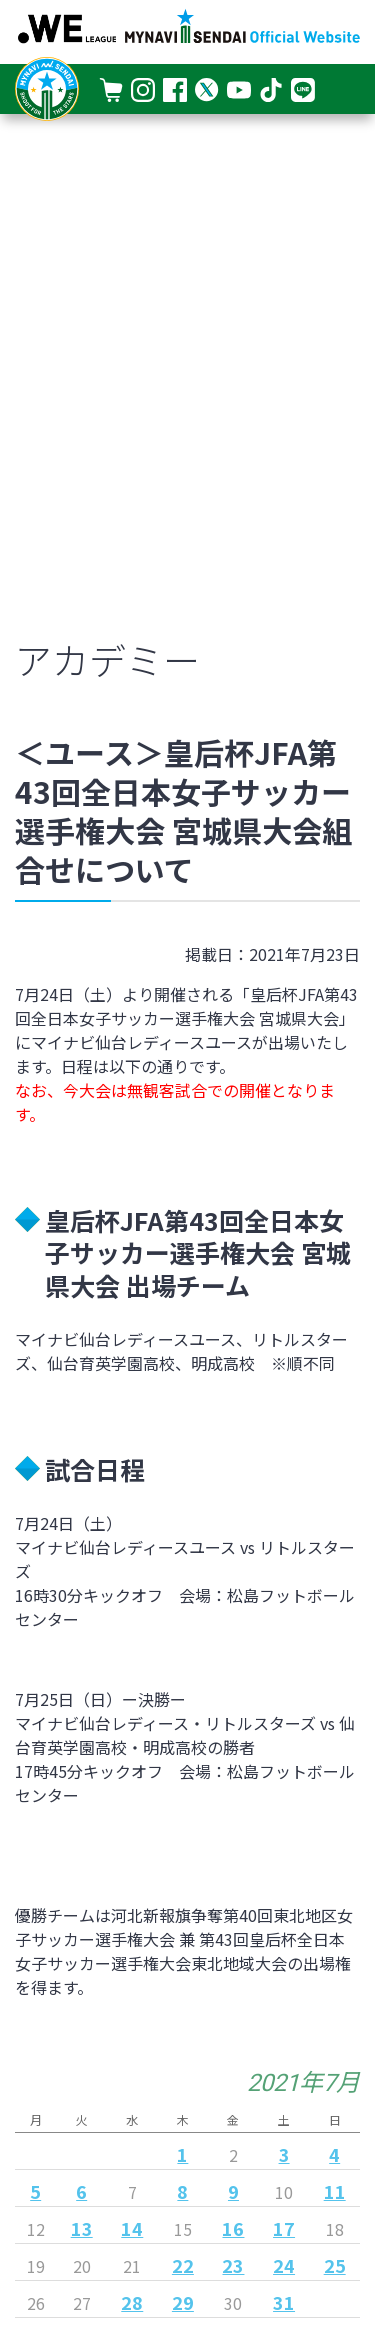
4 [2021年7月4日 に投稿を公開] (334, 2154)
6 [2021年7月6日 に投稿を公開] (81, 2191)
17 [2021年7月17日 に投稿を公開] (284, 2228)
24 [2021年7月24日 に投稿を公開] (284, 2265)
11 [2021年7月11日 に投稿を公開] (335, 2191)
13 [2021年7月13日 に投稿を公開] (82, 2228)
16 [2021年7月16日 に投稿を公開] (233, 2228)
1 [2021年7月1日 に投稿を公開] (182, 2154)
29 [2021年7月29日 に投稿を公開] (183, 2302)
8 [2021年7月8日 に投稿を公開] (182, 2191)
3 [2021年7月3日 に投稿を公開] (284, 2154)
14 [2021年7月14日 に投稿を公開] (132, 2228)
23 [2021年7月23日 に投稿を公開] (233, 2265)
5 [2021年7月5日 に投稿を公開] (35, 2191)
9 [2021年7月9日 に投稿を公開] (233, 2191)
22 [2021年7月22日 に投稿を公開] (183, 2265)
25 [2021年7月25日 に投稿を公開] (335, 2265)
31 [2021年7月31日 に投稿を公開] (284, 2302)
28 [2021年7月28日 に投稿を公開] (132, 2302)
